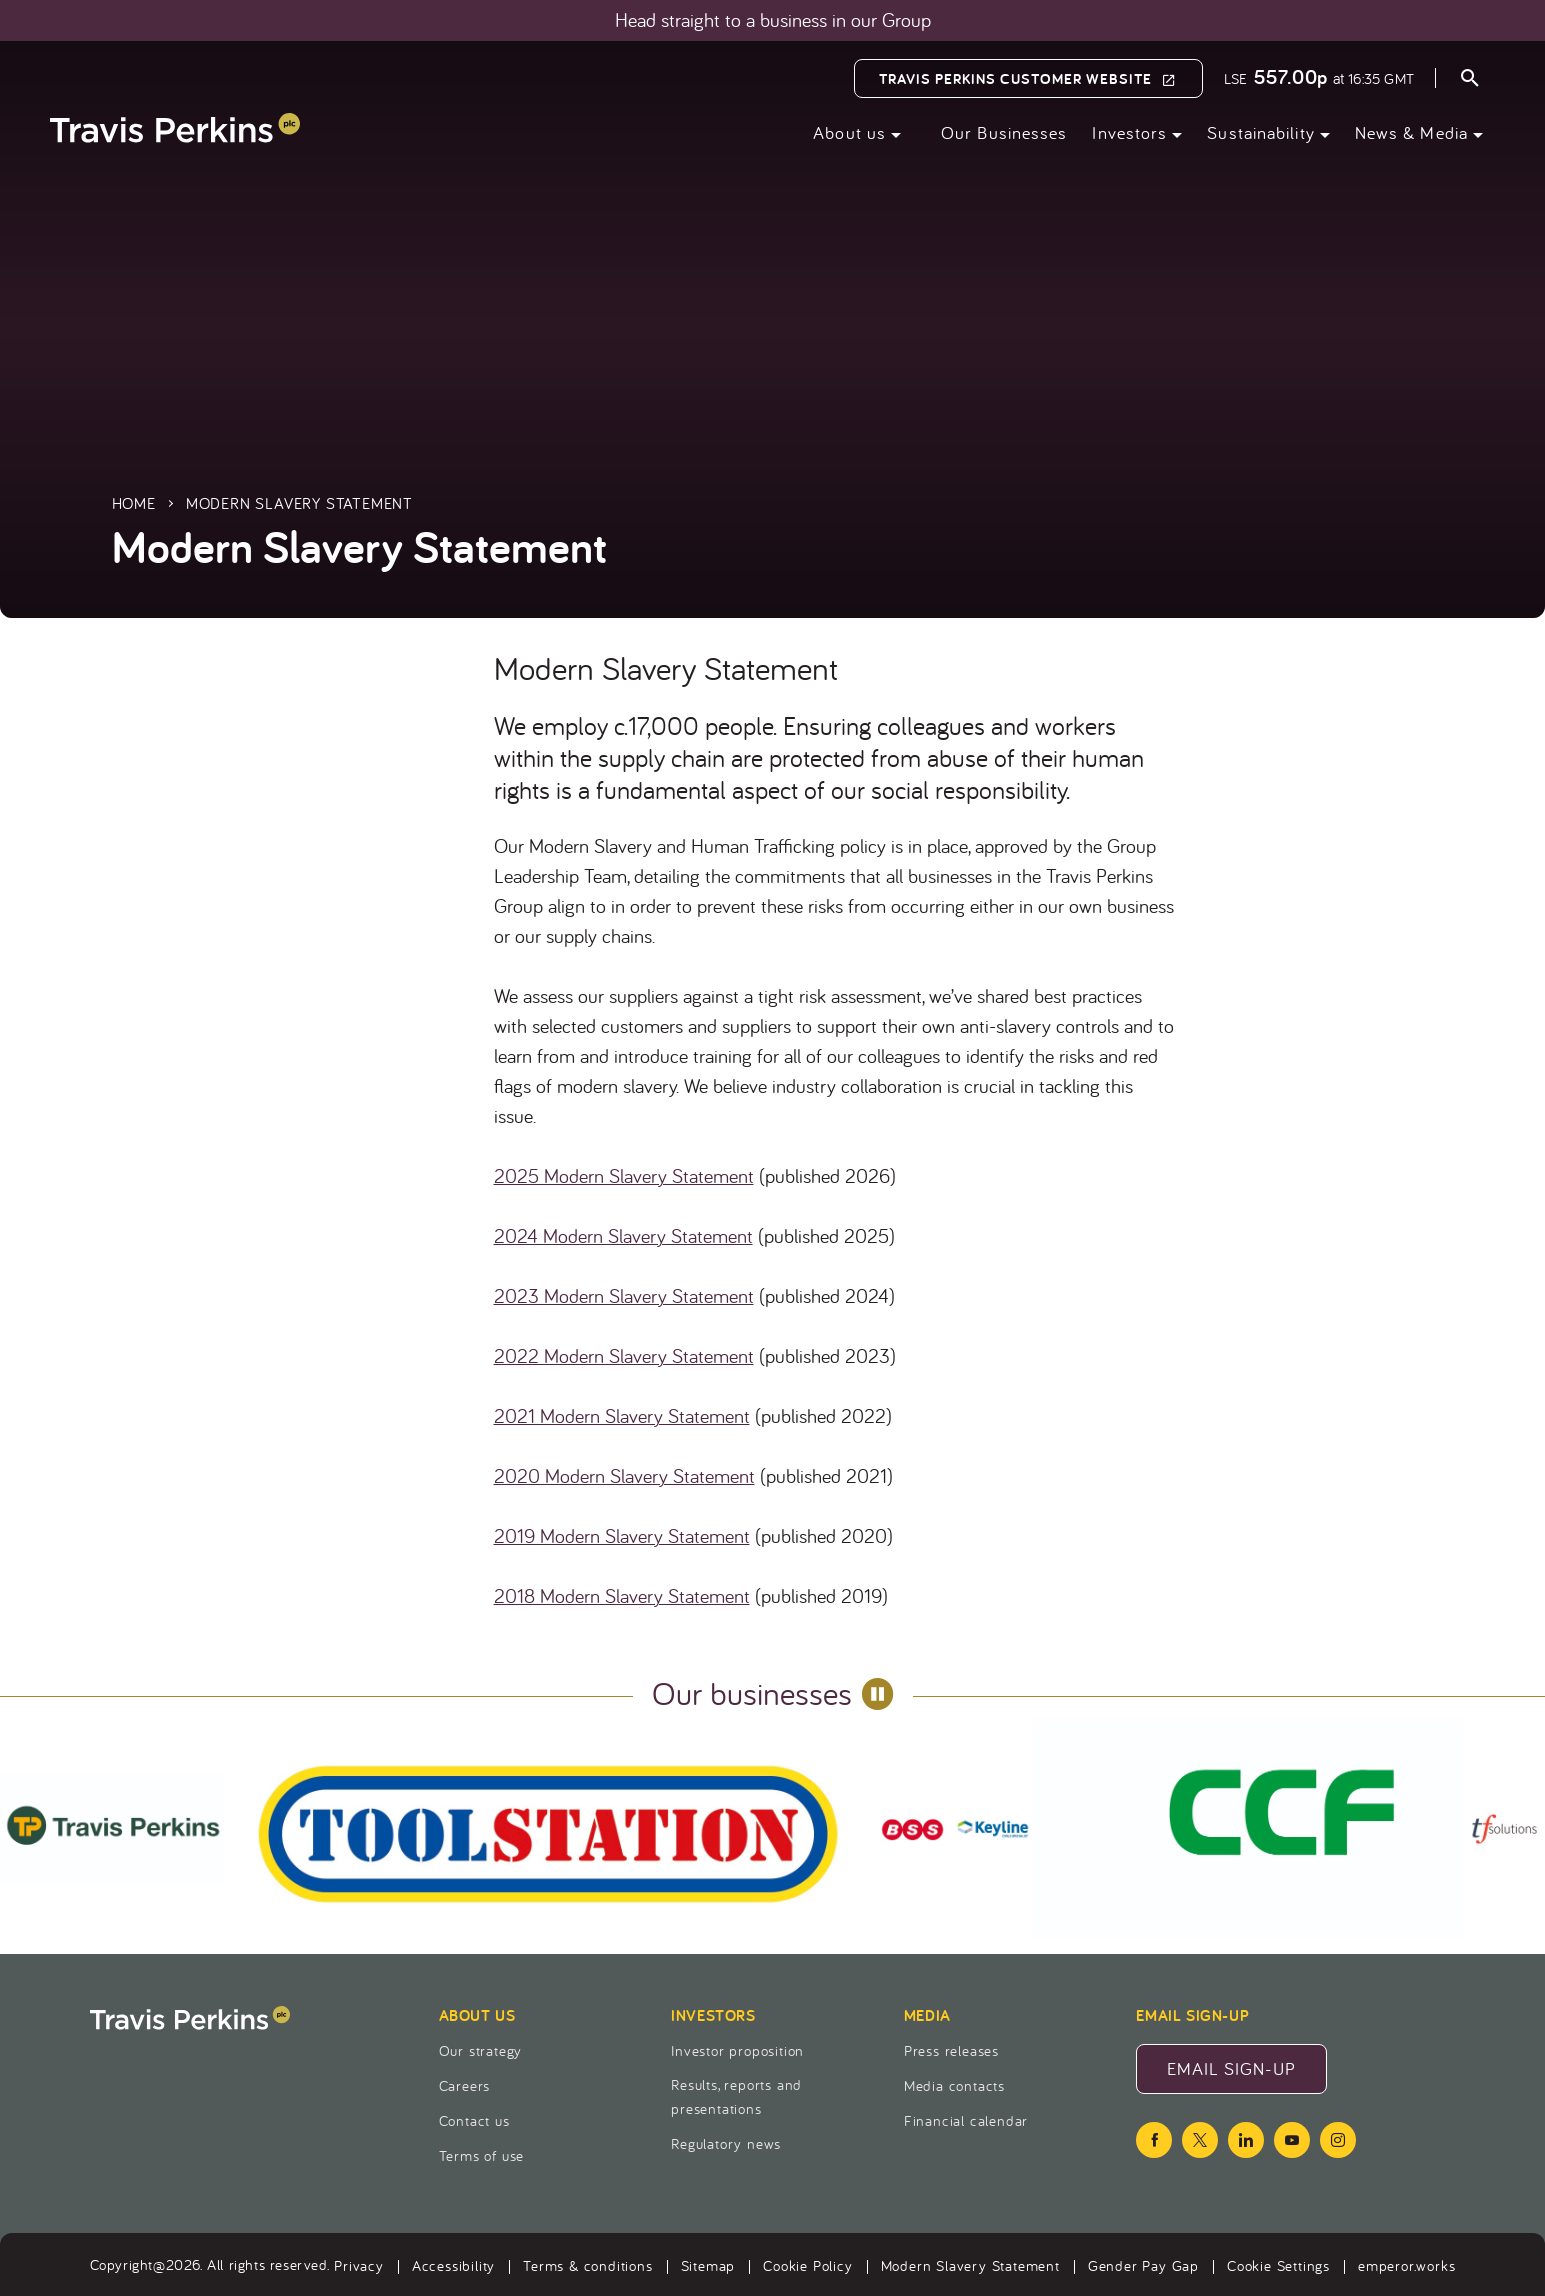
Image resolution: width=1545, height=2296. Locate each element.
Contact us (474, 2120)
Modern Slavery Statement (970, 2265)
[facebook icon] (1154, 2140)
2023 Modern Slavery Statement (624, 1295)
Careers (465, 2085)
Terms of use (482, 2155)
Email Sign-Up (1247, 2075)
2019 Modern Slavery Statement (622, 1535)
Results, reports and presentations (736, 2096)
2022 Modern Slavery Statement (624, 1355)
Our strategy (481, 2050)
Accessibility (453, 2265)
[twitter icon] (1200, 2140)
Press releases (951, 2050)
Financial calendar (966, 2120)
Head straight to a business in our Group (773, 20)
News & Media (1411, 132)
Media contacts (954, 2085)
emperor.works (1406, 2265)
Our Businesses (1004, 132)
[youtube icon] (1292, 2140)
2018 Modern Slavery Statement (622, 1595)
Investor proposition (737, 2050)
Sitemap (708, 2265)
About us (849, 132)
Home (134, 503)
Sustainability (1260, 132)
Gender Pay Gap (1143, 2265)
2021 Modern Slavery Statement (622, 1415)
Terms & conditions (587, 2265)
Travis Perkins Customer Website (1015, 78)
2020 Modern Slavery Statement (624, 1475)
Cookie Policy (807, 2265)
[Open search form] (1470, 80)
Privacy (359, 2265)
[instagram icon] (1338, 2140)
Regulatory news (726, 2143)
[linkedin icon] (1246, 2140)
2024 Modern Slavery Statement (623, 1235)
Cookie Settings (1278, 2265)
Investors (1129, 132)
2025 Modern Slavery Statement (624, 1175)
